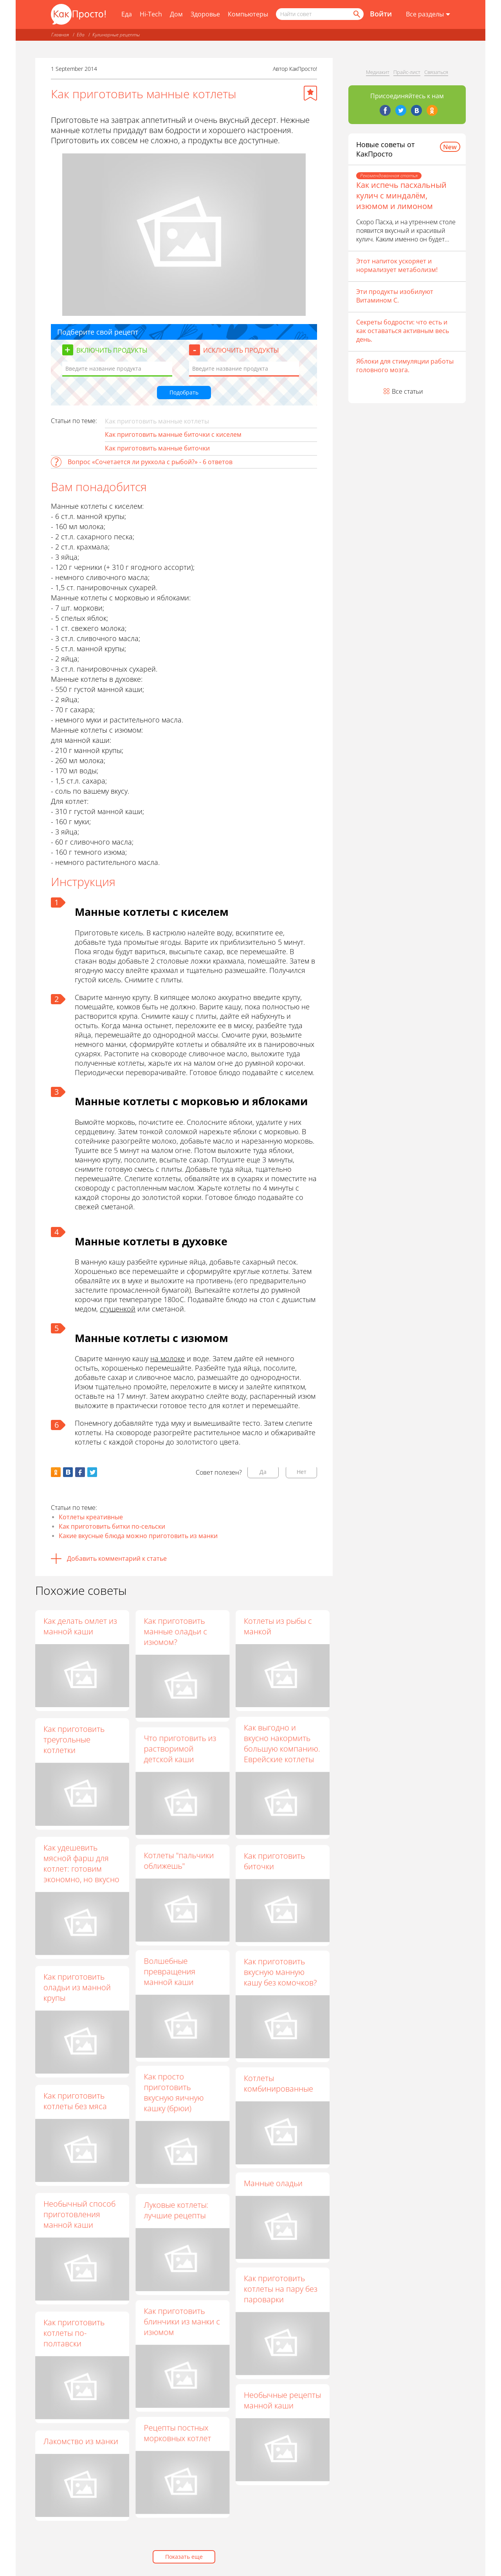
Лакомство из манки (80, 2441)
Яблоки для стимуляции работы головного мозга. (405, 365)
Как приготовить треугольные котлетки (74, 1739)
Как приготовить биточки (274, 1863)
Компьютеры (248, 14)
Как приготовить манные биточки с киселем (173, 434)
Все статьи (407, 391)
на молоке (167, 1358)
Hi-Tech (151, 14)
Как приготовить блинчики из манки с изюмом (182, 2333)
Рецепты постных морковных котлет (177, 2446)
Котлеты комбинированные (278, 2090)
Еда (126, 14)
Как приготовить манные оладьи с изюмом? (175, 1631)
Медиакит (377, 72)
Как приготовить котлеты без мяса (75, 2100)
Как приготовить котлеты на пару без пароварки (280, 2301)
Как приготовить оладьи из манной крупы (77, 1987)
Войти (381, 13)
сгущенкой (117, 1308)
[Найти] (356, 14)
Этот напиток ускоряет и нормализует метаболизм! (397, 265)
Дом (176, 14)
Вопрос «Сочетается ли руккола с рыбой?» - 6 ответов (150, 462)
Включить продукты (112, 350)
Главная (60, 34)
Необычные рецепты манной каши (282, 2414)
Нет (301, 1471)
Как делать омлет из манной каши (80, 1626)
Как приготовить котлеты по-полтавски (74, 2333)
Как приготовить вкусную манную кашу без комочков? (280, 1977)
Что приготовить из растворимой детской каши (180, 1750)
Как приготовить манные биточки (157, 448)
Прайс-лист (406, 72)
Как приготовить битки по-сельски (112, 1526)
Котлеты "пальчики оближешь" (179, 1863)
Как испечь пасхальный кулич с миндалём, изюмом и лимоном (401, 195)
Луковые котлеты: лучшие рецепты (176, 2219)
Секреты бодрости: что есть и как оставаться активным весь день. (402, 331)
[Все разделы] (428, 14)
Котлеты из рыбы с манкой (278, 1626)
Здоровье (205, 14)
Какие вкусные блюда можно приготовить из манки (138, 1535)
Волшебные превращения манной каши (169, 1977)
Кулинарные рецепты (116, 34)
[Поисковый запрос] (320, 14)
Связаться (436, 72)
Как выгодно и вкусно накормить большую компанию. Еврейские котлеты (282, 1745)
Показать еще (184, 2556)
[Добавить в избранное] (310, 93)
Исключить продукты (241, 350)
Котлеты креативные (91, 1517)
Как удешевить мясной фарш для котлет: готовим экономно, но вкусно (81, 1863)
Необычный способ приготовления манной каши (79, 2214)
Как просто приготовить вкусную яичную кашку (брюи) (174, 2101)
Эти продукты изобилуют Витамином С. (394, 295)
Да (263, 1471)
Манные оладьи (273, 2193)
